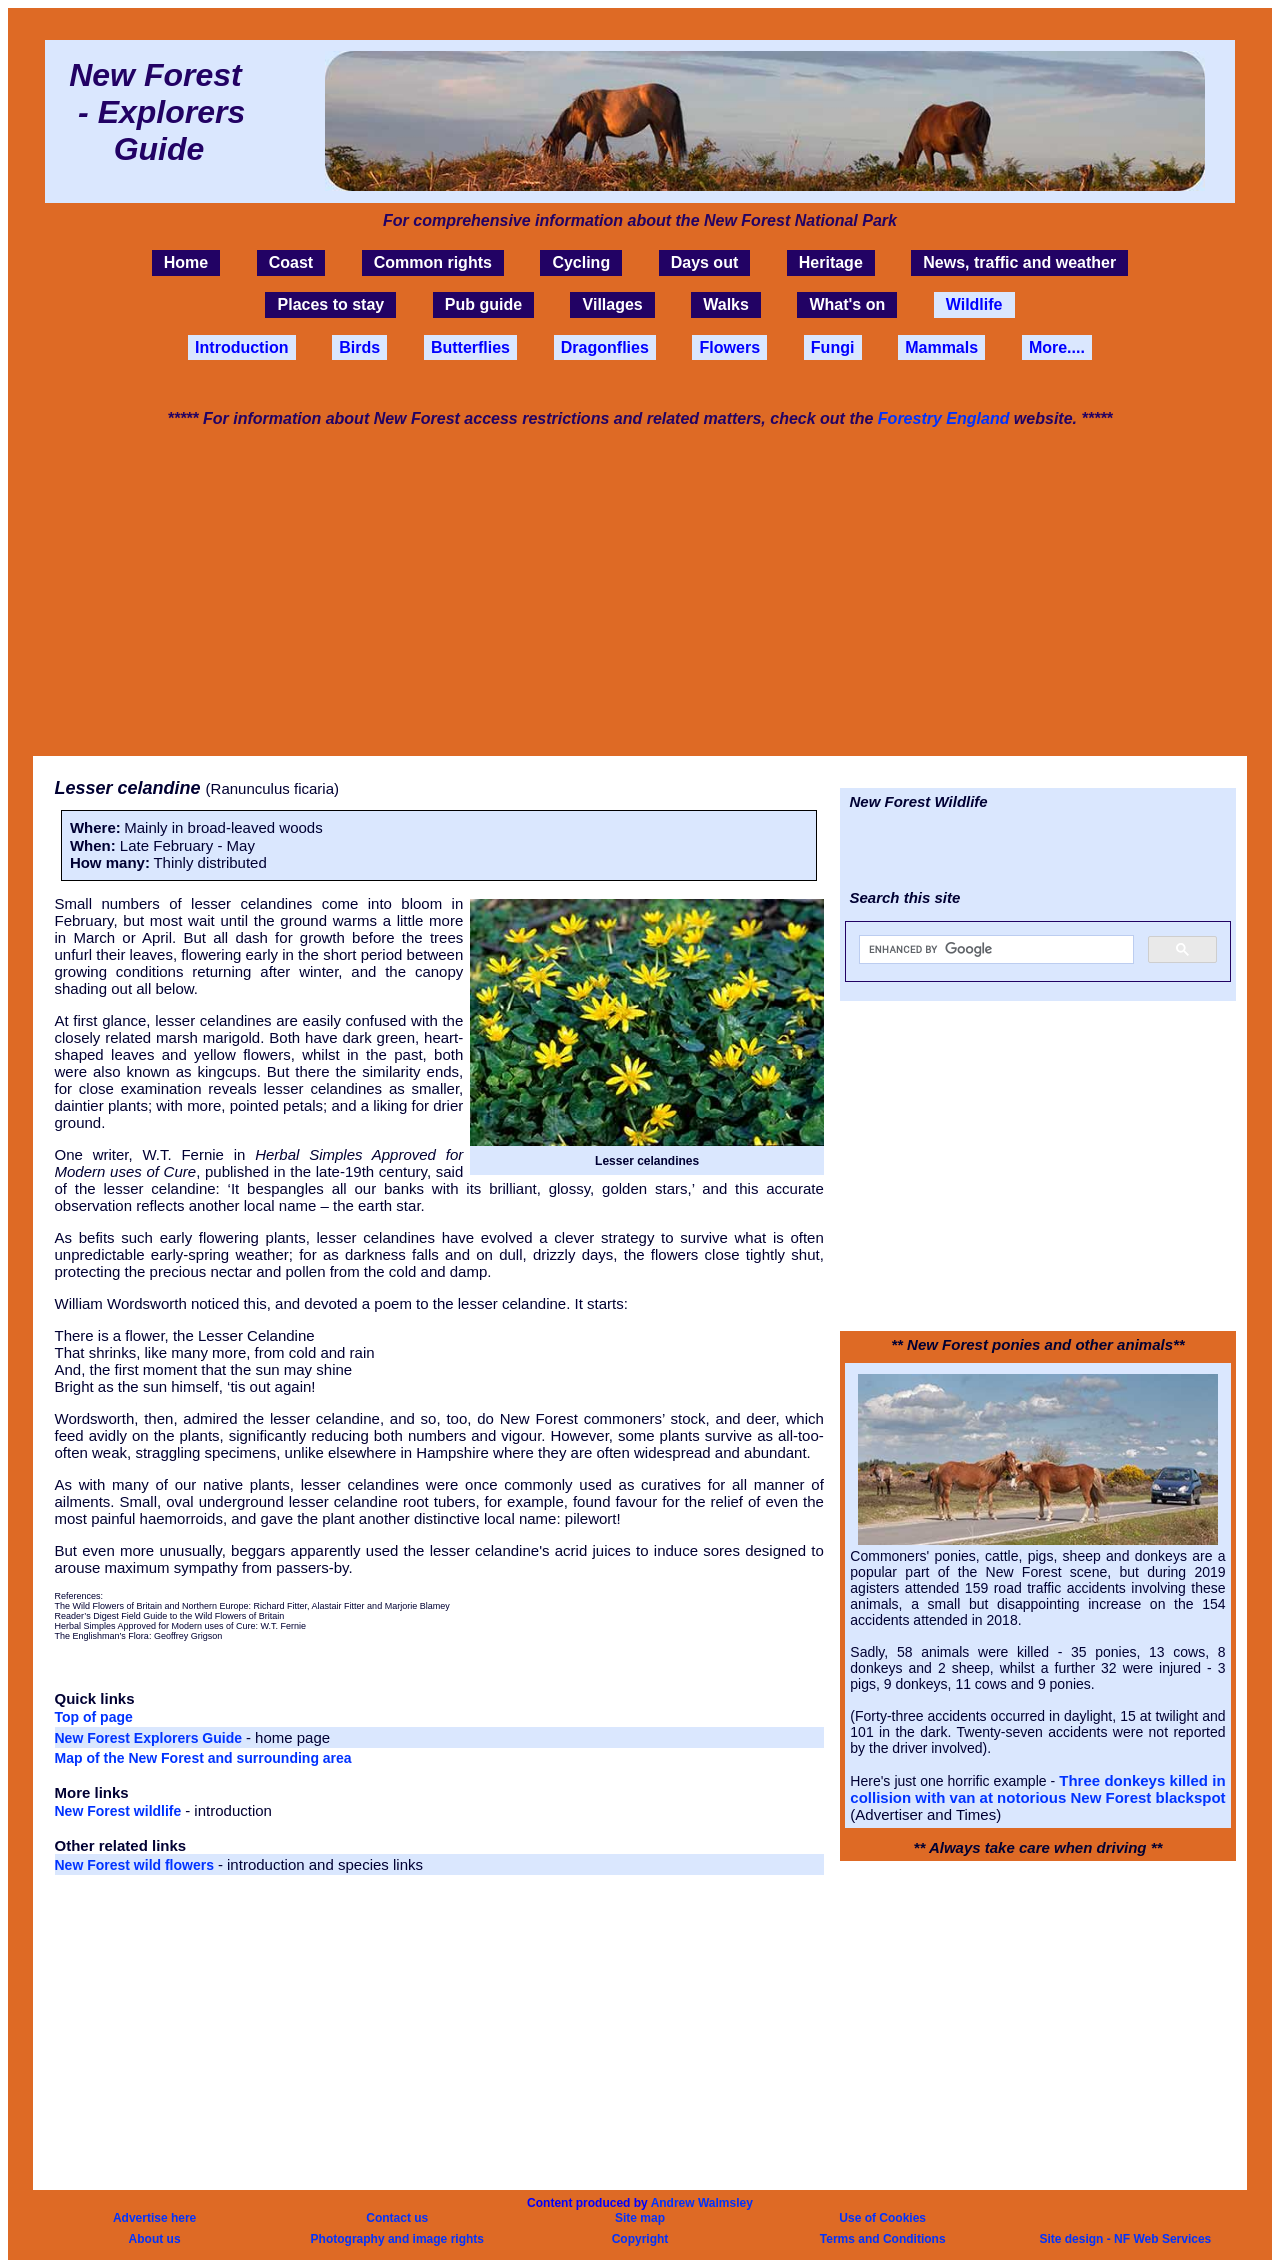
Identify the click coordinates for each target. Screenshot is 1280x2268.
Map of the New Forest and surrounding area (203, 1758)
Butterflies (470, 347)
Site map (640, 2218)
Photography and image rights (397, 2239)
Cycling (581, 262)
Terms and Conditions (883, 2239)
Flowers (730, 347)
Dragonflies (605, 347)
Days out (705, 262)
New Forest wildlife (120, 1811)
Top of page (94, 1717)
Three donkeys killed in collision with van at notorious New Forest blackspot (1037, 1789)
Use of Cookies (882, 2218)
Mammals (941, 347)
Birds (359, 347)
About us (155, 2239)
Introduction (241, 347)
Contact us (397, 2218)
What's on (847, 305)
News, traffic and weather (1019, 262)
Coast (291, 262)
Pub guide (483, 305)
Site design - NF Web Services (1125, 2239)
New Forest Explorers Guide (150, 1738)
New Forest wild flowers (136, 1865)
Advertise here (154, 2218)
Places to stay (331, 305)
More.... (1057, 347)
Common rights (433, 262)
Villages (613, 305)
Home (186, 262)
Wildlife (974, 305)
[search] (994, 950)
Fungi (833, 347)
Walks (726, 305)
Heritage (831, 262)
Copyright (640, 2239)
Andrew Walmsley (702, 2203)
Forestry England (944, 418)
